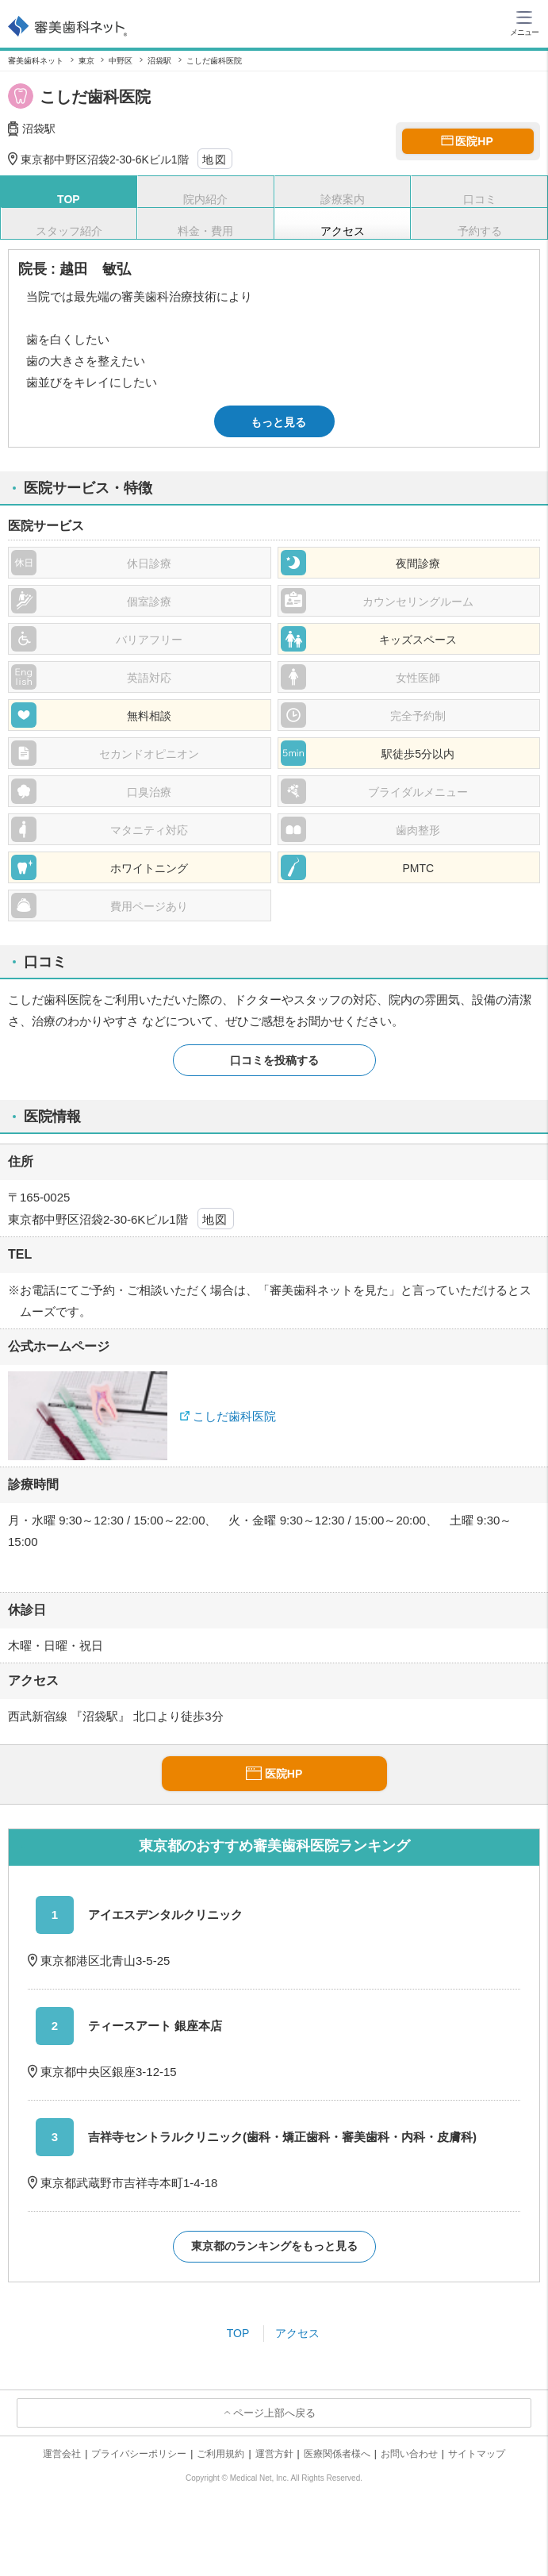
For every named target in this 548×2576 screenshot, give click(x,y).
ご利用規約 (220, 2453)
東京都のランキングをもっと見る (274, 2246)
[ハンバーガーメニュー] (524, 22)
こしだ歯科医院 (234, 1416)
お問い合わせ (409, 2453)
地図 (214, 159)
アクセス (297, 2333)
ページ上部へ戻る (274, 2413)
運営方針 (274, 2453)
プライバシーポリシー (138, 2453)
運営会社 (62, 2453)
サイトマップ (476, 2453)
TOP (238, 2333)
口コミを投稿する (274, 1060)
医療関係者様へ (337, 2453)
